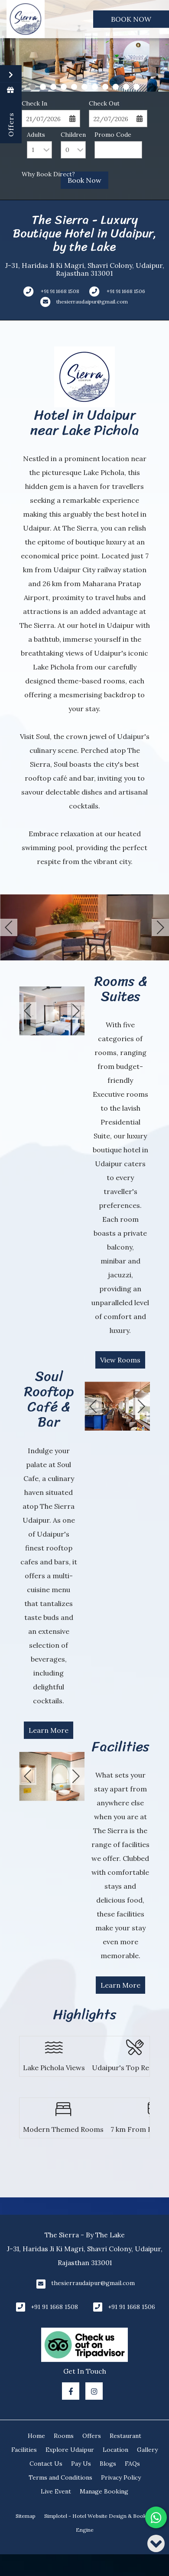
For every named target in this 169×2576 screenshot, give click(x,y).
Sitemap (26, 2516)
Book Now (131, 19)
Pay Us (81, 2463)
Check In (34, 103)
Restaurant (125, 2436)
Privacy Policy (121, 2477)
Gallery (147, 2450)
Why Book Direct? (48, 174)
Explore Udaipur (70, 2450)
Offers (91, 2436)
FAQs (132, 2463)
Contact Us (45, 2463)
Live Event (56, 2491)
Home (36, 2436)
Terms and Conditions (60, 2477)
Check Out (104, 103)
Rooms (64, 2436)
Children (73, 135)
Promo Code (112, 135)
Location (115, 2450)
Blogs (108, 2463)
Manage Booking (104, 2491)
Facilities (24, 2450)
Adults (36, 135)
